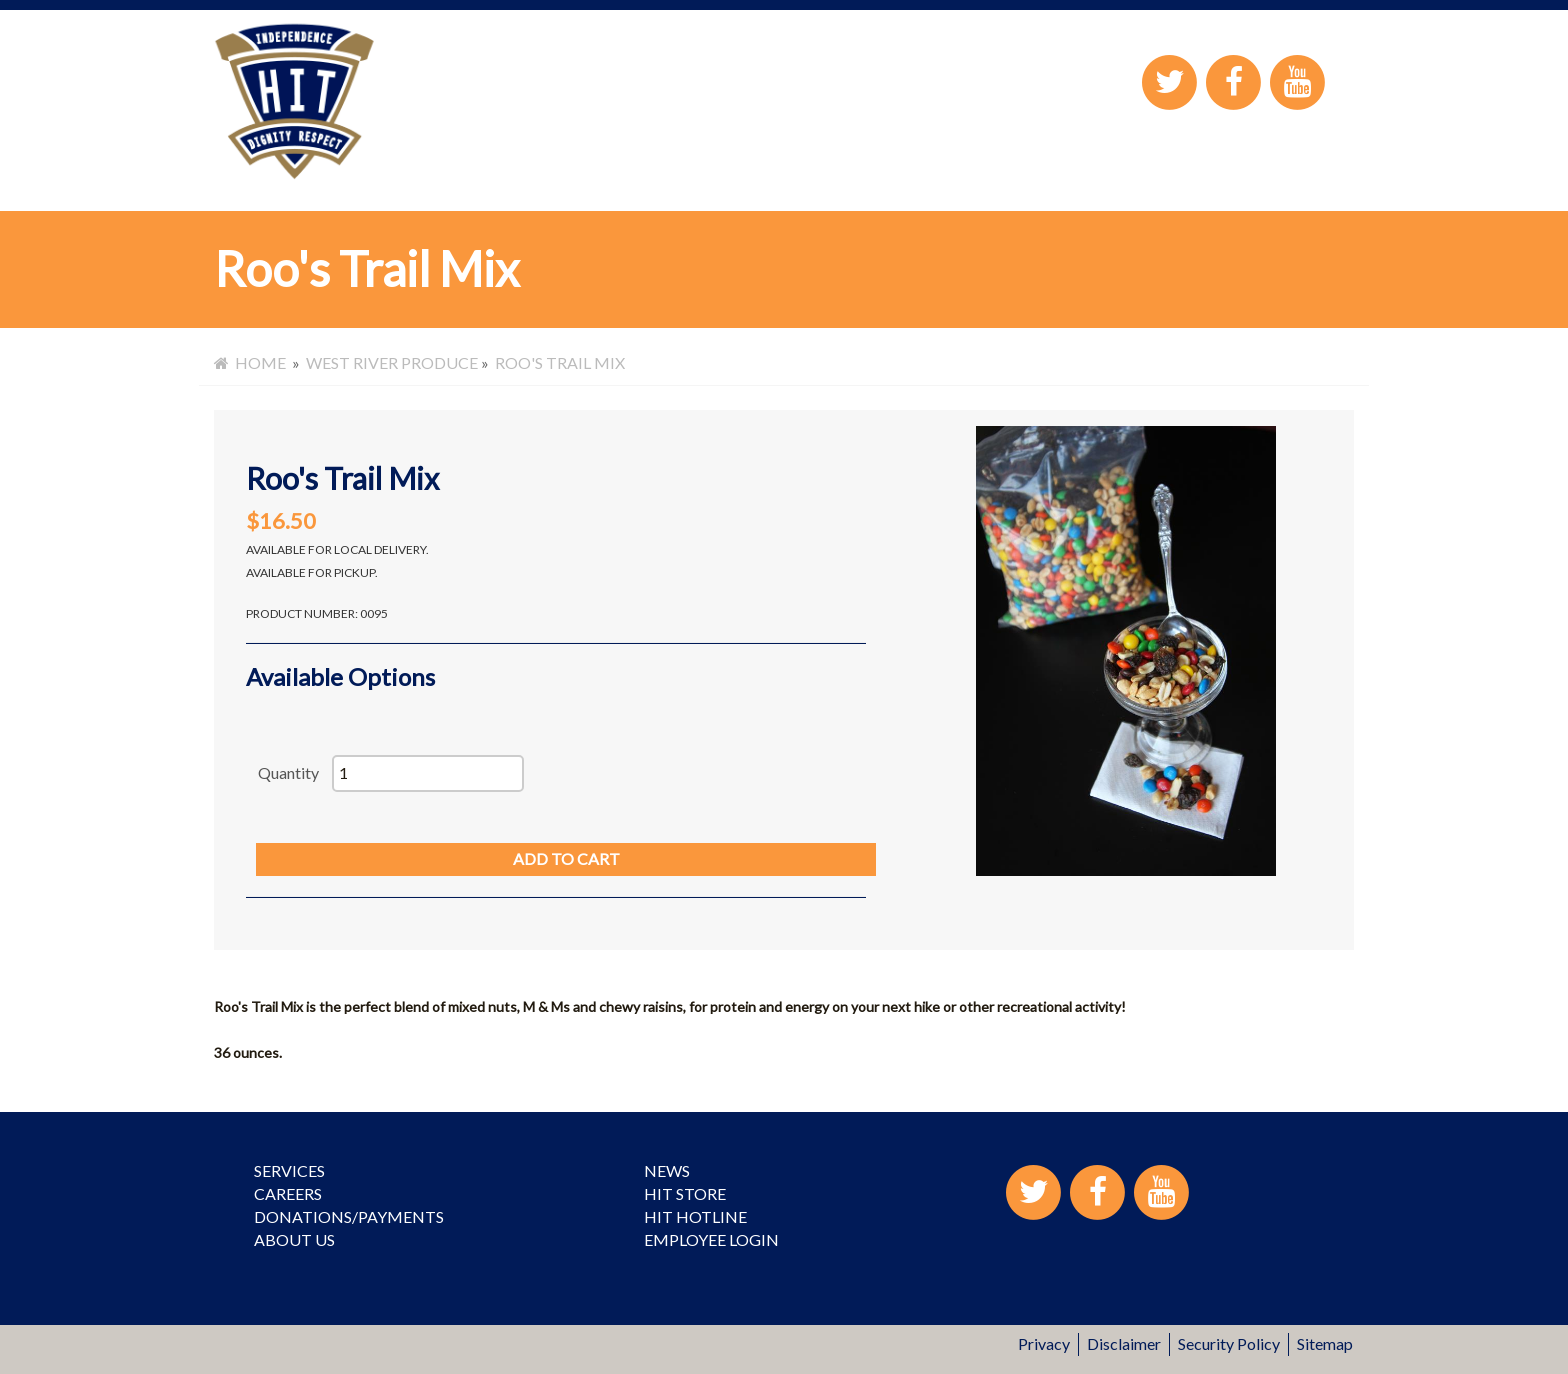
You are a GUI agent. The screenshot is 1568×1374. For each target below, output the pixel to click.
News (667, 1170)
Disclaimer (1124, 1343)
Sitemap (1325, 1343)
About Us (632, 177)
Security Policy (1229, 1343)
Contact (1333, 176)
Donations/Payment (782, 177)
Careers (535, 177)
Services (442, 177)
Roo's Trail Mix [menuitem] (560, 362)
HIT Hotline (695, 1216)
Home (250, 362)
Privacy (1044, 1343)
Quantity (288, 772)
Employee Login (1234, 176)
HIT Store (934, 177)
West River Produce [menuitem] (392, 362)
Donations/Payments (349, 1216)
